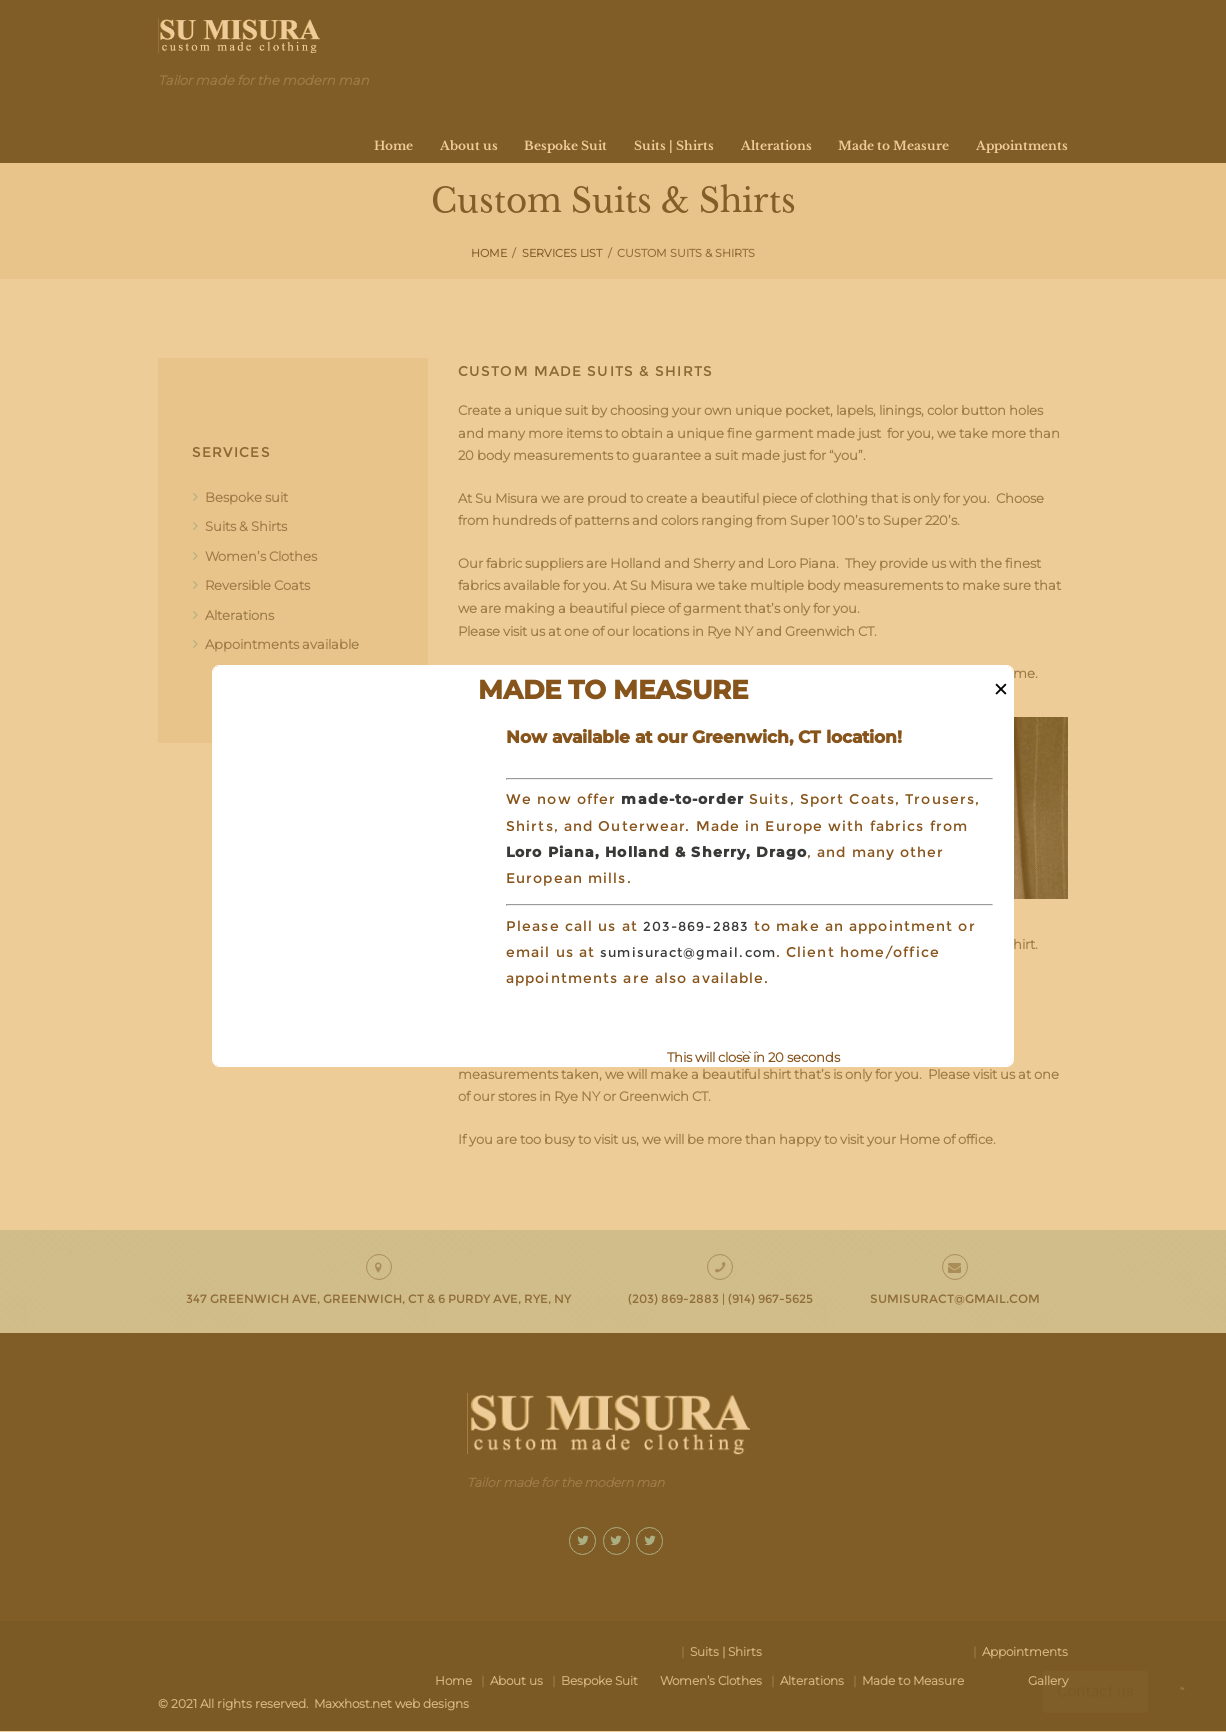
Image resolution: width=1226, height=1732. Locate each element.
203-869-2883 (700, 926)
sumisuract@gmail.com (693, 952)
